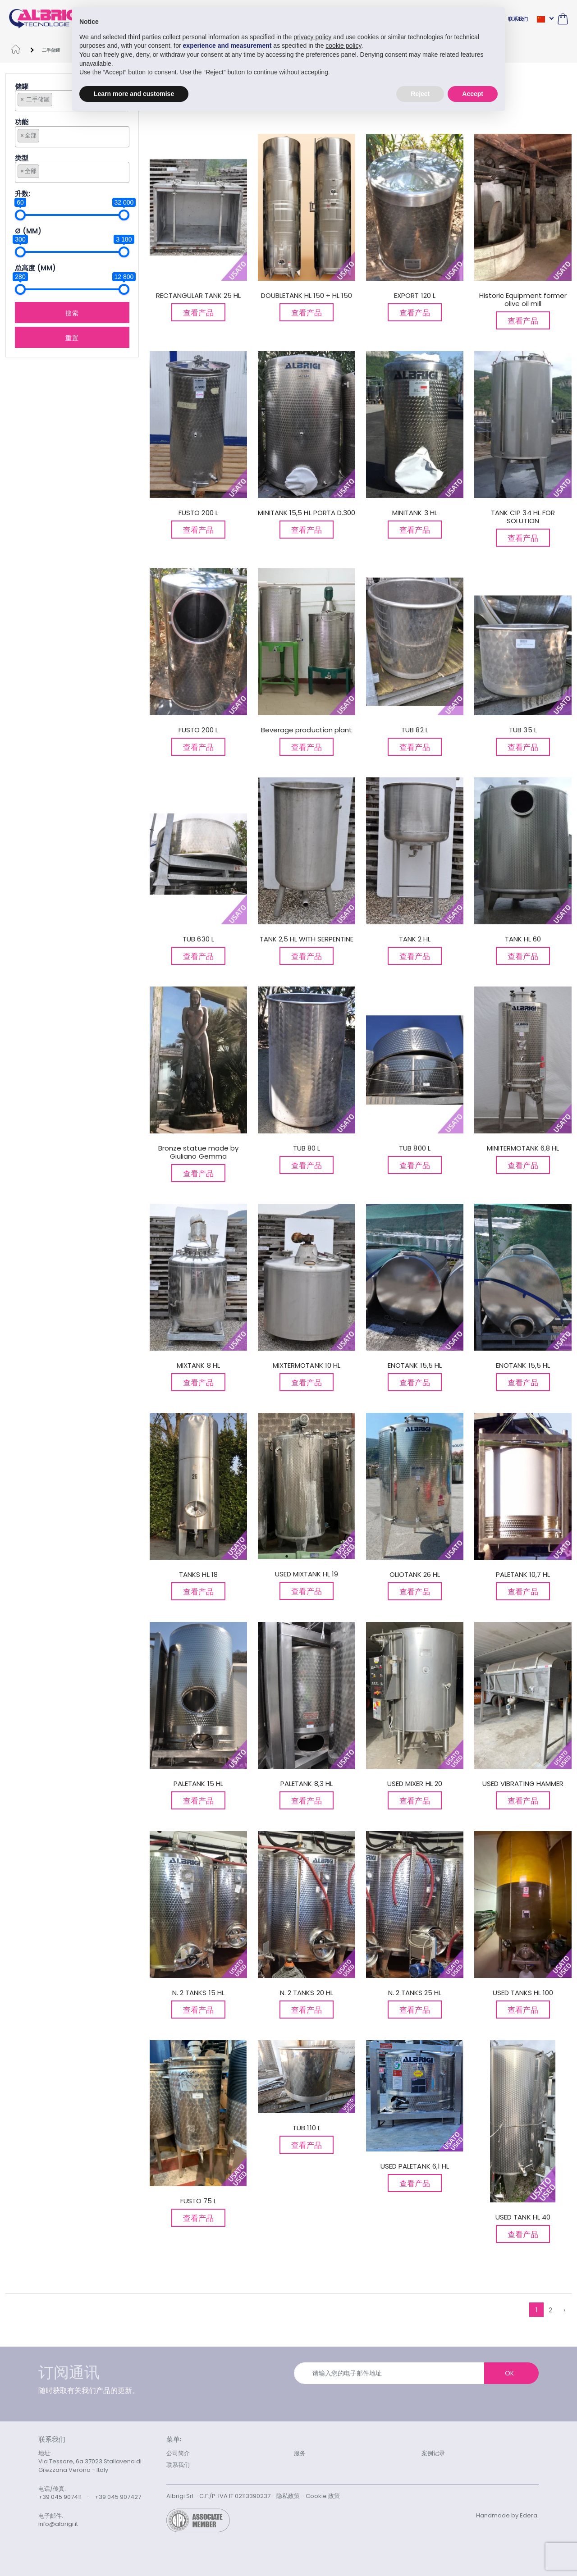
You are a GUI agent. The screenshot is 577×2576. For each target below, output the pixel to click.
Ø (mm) (28, 231)
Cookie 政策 (323, 2496)
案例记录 (433, 2453)
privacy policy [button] (312, 36)
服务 (300, 2453)
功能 (21, 122)
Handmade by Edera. (507, 2515)
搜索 (72, 312)
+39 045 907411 (60, 2497)
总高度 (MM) (35, 268)
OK (509, 2373)
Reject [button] (420, 93)
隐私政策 (288, 2496)
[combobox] (72, 136)
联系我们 (518, 19)
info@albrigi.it (58, 2524)
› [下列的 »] (564, 2310)
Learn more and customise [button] (134, 93)
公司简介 (178, 2453)
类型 (21, 158)
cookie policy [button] (343, 45)
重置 (72, 337)
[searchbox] (57, 99)
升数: (22, 194)
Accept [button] (472, 93)
